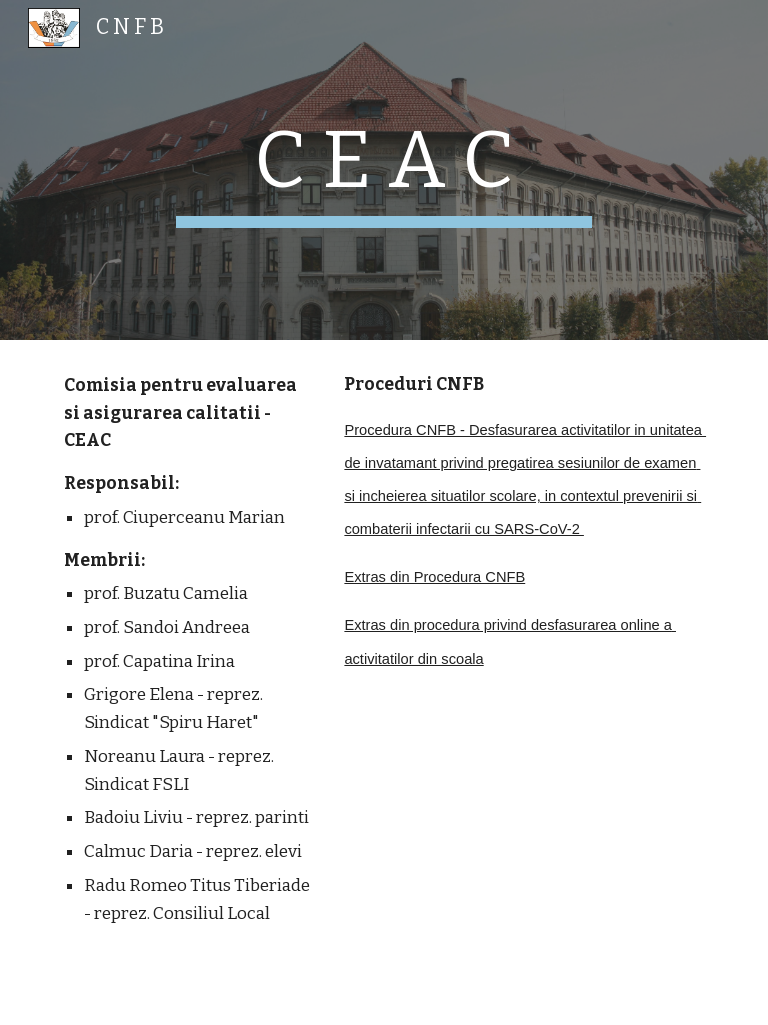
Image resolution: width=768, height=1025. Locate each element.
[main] (383, 170)
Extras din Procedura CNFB (434, 577)
